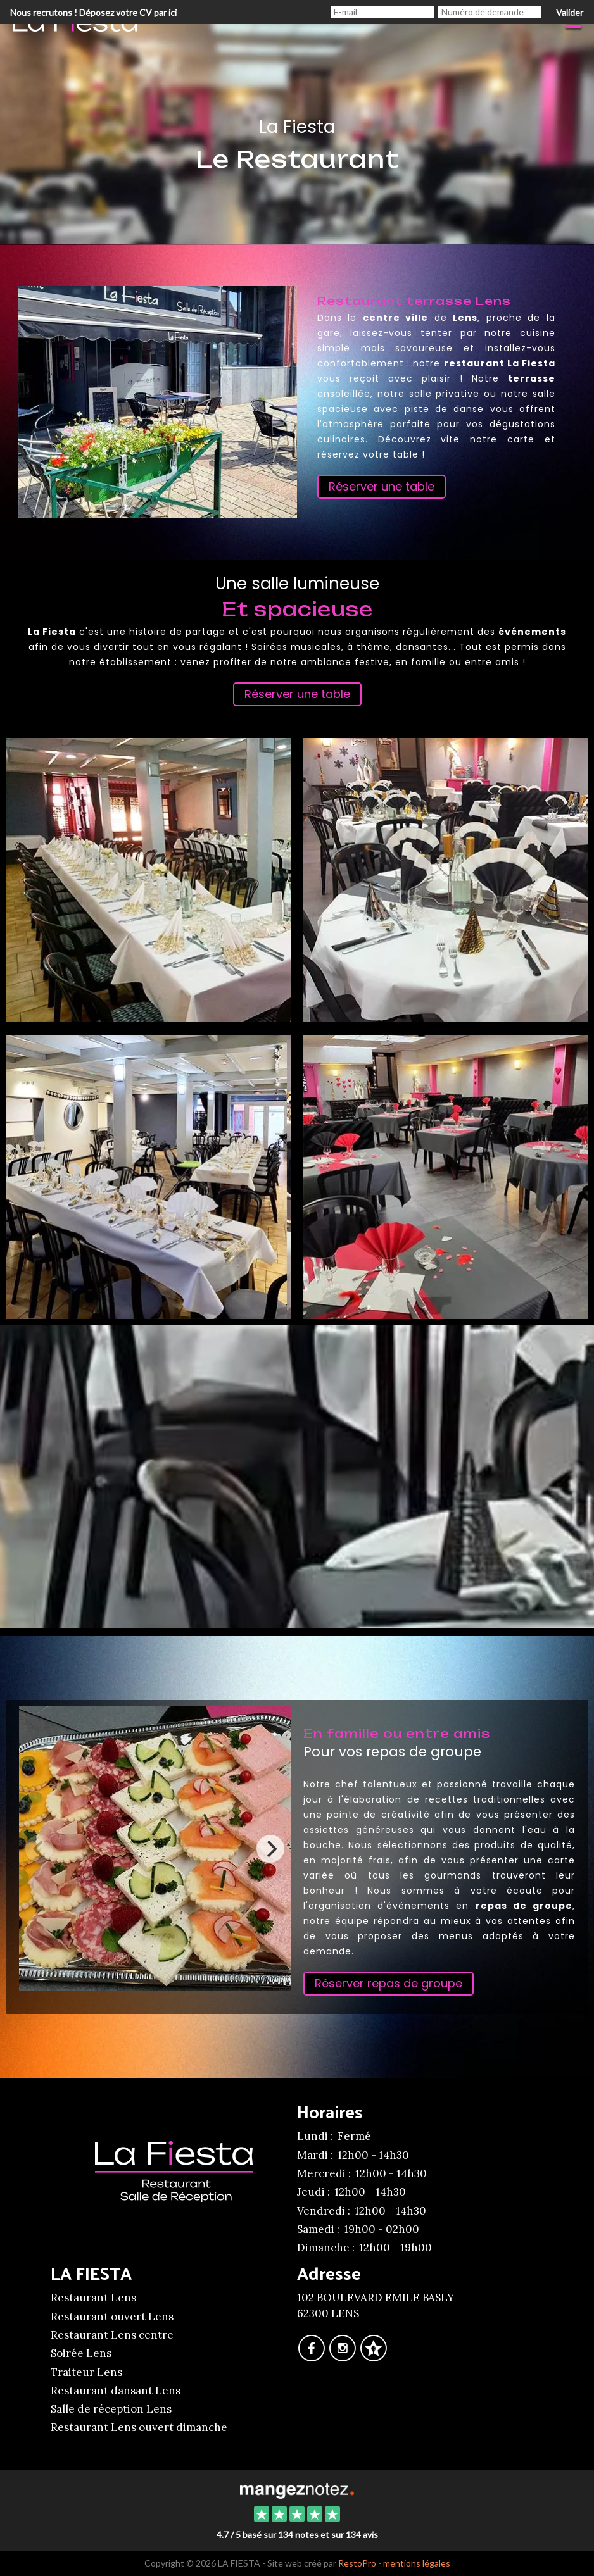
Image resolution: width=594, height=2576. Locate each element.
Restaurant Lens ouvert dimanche (139, 2427)
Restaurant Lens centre (112, 2335)
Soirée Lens (81, 2353)
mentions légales (416, 2563)
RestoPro (357, 2563)
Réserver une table (381, 486)
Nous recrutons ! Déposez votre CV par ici (93, 12)
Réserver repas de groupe (388, 1983)
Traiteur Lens (86, 2372)
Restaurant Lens (93, 2297)
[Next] (270, 1849)
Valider (569, 12)
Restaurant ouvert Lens (112, 2316)
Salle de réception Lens (111, 2409)
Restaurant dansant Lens (115, 2391)
